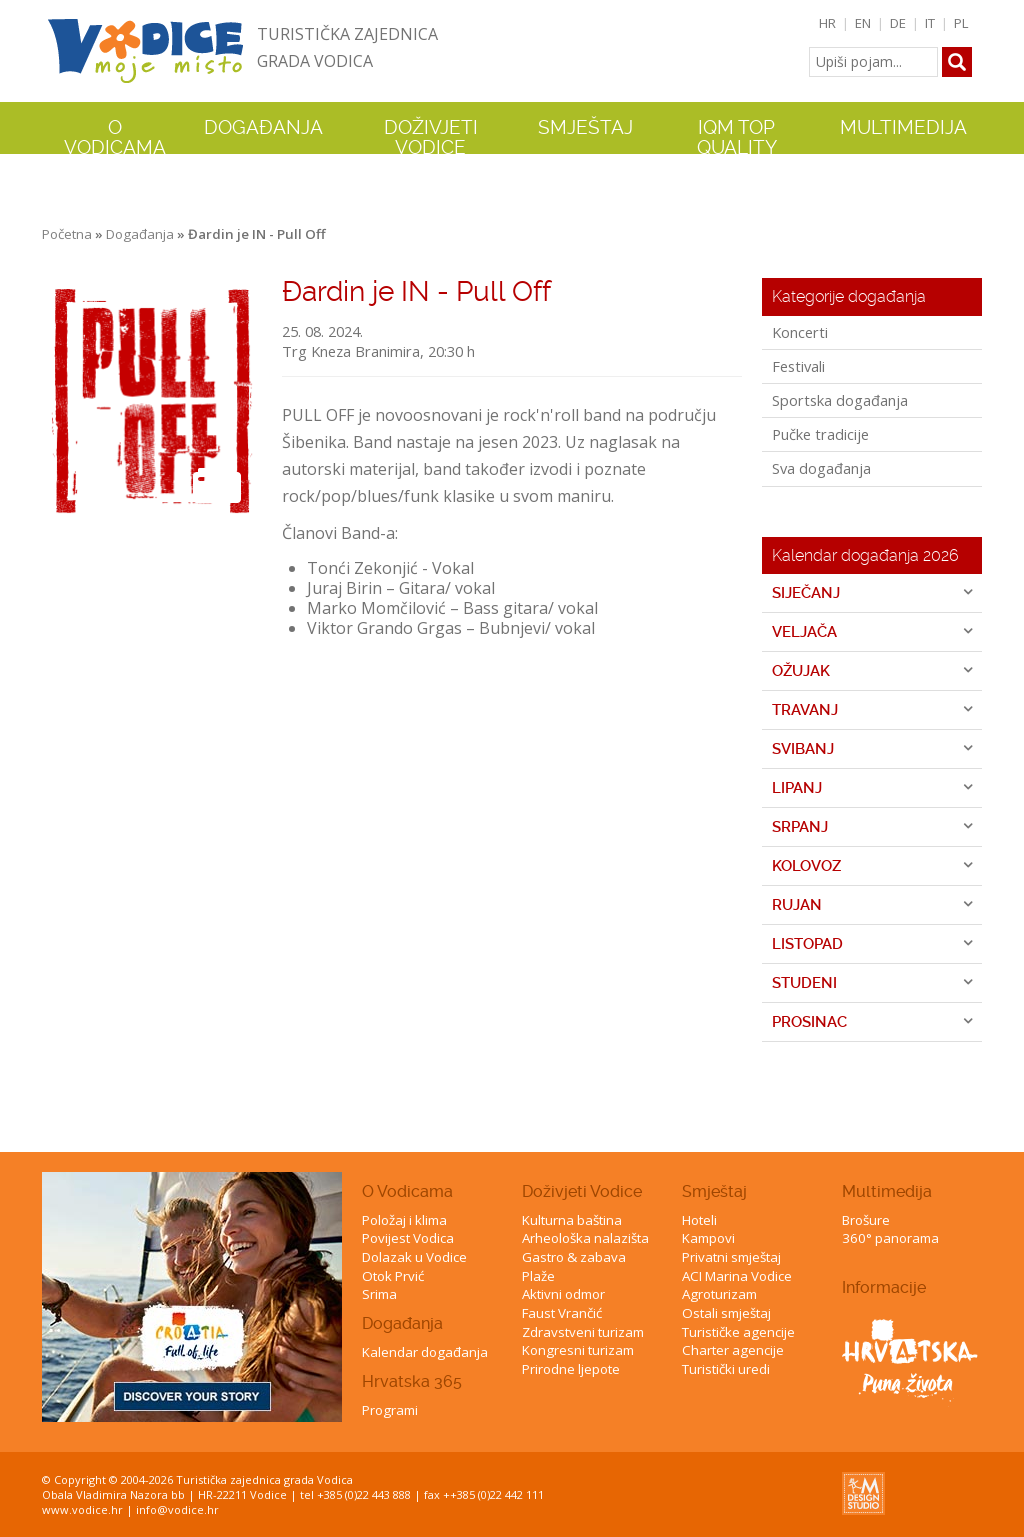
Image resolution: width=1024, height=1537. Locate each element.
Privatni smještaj (731, 1257)
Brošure (866, 1220)
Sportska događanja (840, 400)
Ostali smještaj (726, 1313)
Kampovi (708, 1238)
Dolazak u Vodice (414, 1257)
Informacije (884, 1287)
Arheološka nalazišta (585, 1238)
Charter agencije (733, 1350)
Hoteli (699, 1220)
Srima (379, 1294)
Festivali (798, 366)
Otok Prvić (393, 1276)
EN (863, 23)
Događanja (263, 128)
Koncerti (800, 332)
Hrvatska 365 (412, 1381)
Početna (67, 234)
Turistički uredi (726, 1369)
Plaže (538, 1276)
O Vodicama (407, 1191)
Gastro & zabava (574, 1257)
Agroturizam (719, 1294)
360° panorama (890, 1238)
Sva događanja (821, 468)
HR (827, 23)
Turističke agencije (738, 1332)
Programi (390, 1410)
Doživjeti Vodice (582, 1191)
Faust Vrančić (562, 1313)
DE (898, 23)
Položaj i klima (404, 1220)
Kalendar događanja (425, 1352)
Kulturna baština (572, 1220)
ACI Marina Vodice (737, 1276)
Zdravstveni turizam (583, 1332)
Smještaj (714, 1191)
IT (930, 23)
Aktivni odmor (563, 1294)
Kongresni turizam (578, 1350)
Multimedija (887, 1191)
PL (961, 23)
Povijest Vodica (408, 1238)
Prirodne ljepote (571, 1369)
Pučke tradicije (820, 434)
